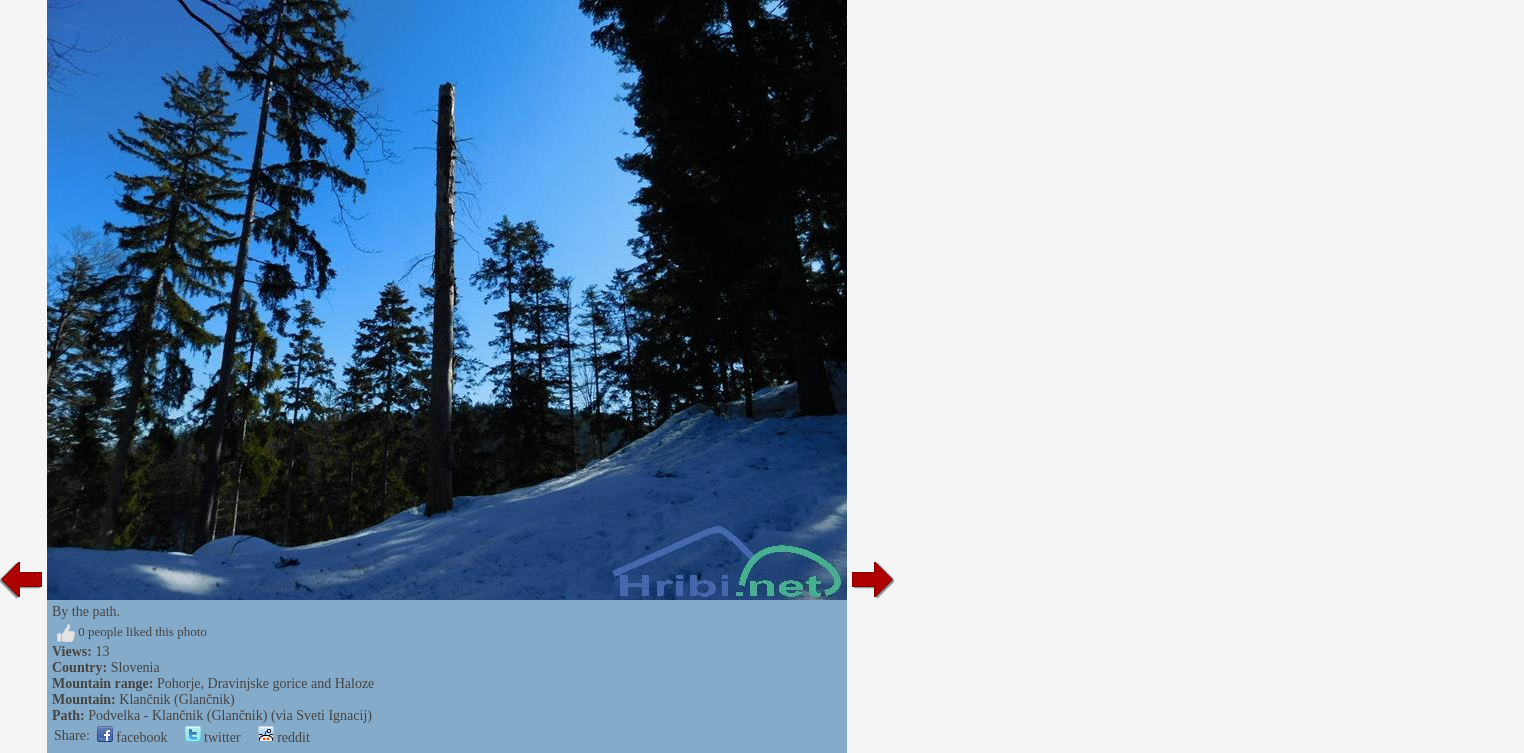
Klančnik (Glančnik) (176, 699)
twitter (213, 737)
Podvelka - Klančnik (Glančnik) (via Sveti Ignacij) (230, 715)
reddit (284, 737)
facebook (132, 737)
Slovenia (135, 667)
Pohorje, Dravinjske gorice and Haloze (265, 683)
